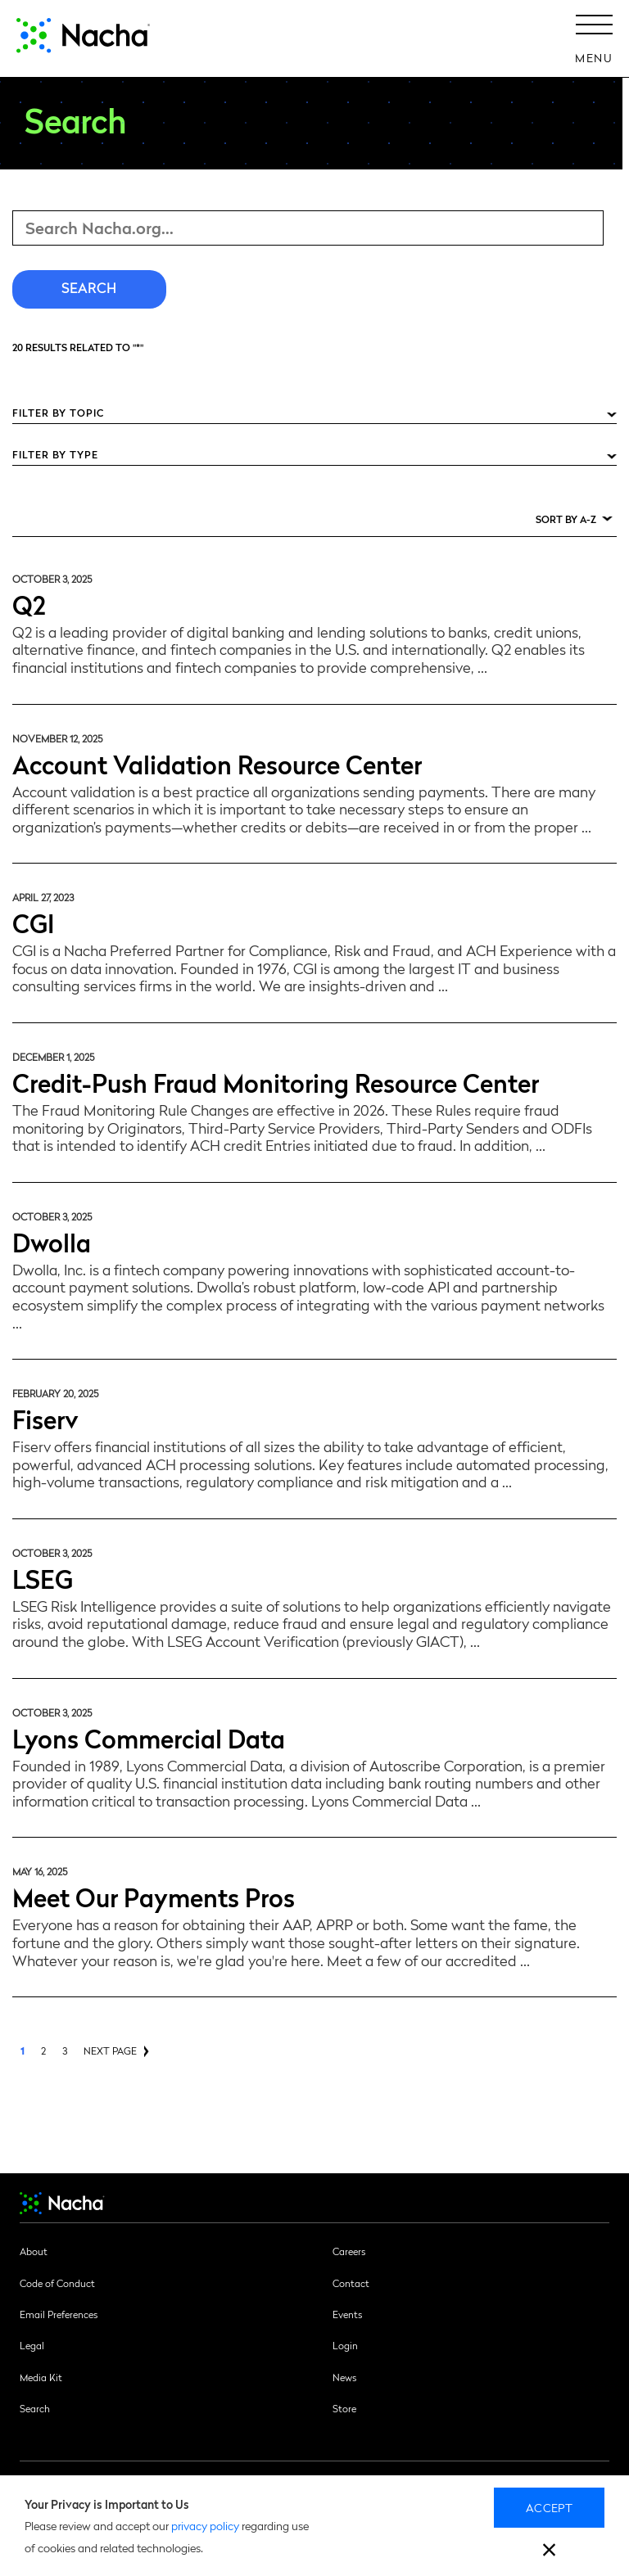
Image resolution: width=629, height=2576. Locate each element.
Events (347, 2314)
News (344, 2377)
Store (344, 2408)
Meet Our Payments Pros (153, 1896)
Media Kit (41, 2377)
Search (35, 2408)
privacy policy (205, 2525)
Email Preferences (58, 2314)
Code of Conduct (57, 2283)
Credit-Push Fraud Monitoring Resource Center (275, 1082)
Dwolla (51, 1241)
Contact (351, 2283)
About (34, 2251)
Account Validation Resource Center (217, 763)
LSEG (42, 1578)
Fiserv (45, 1418)
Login (345, 2345)
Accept (549, 2507)
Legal (32, 2345)
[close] (549, 2552)
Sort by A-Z (566, 519)
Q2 (29, 603)
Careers (349, 2251)
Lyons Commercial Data (148, 1737)
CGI (33, 922)
